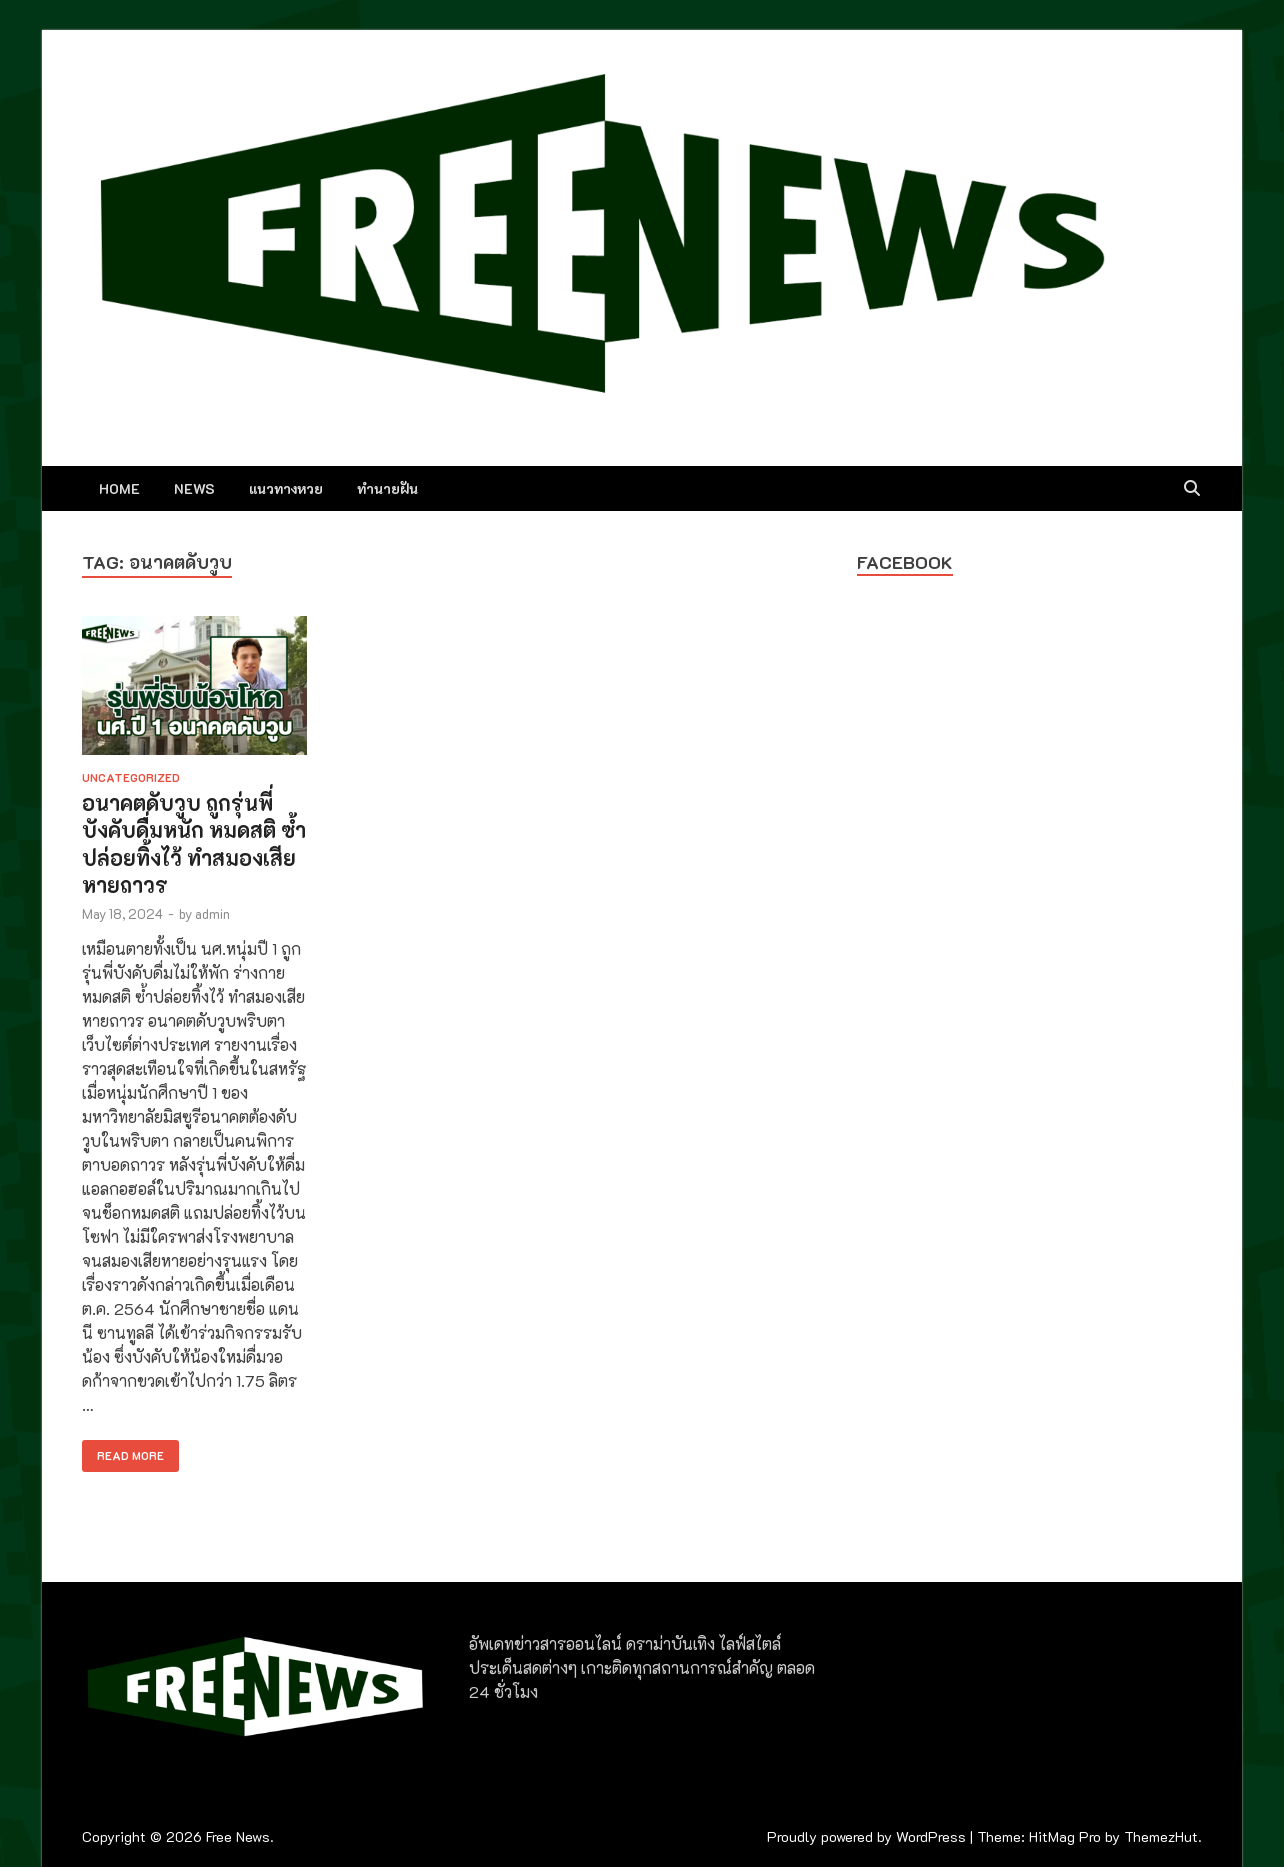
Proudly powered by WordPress (866, 1836)
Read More (123, 1451)
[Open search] (1192, 489)
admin (212, 913)
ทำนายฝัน (387, 488)
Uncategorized (131, 777)
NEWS (194, 488)
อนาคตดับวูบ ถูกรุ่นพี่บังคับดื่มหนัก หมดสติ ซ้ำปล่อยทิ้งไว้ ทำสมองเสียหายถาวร (194, 843)
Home (119, 488)
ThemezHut (1161, 1836)
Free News (238, 1836)
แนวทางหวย (286, 488)
